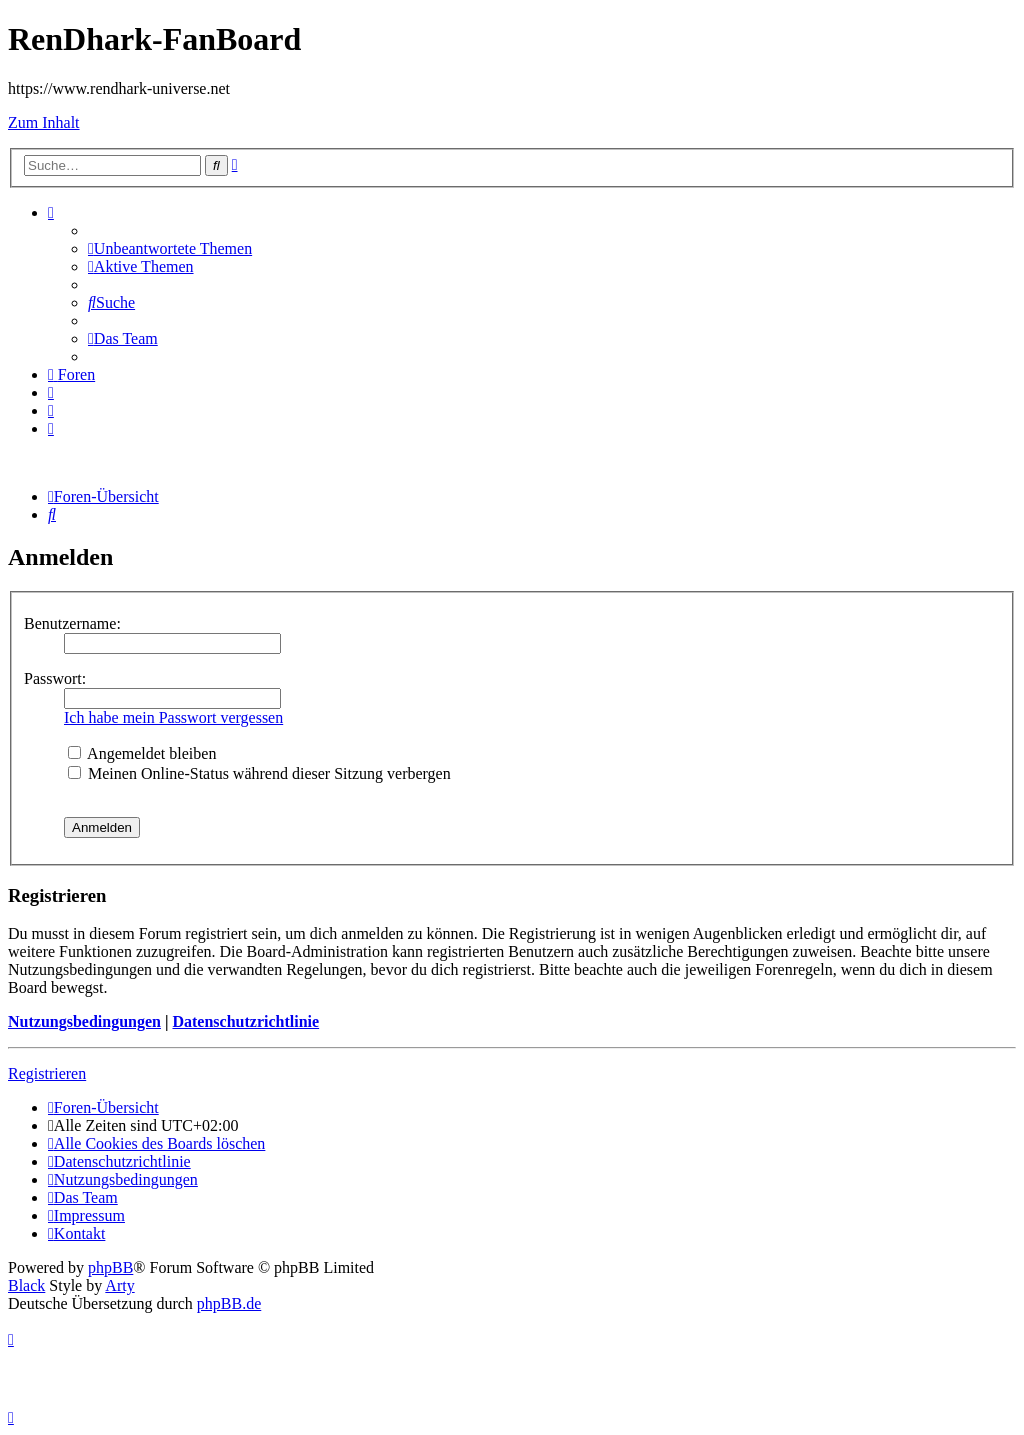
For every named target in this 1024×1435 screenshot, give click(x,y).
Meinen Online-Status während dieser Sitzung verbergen (259, 773)
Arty (119, 1285)
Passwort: (55, 678)
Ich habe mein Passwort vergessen (173, 717)
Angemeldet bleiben (142, 753)
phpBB (110, 1267)
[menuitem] (170, 248)
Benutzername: (72, 623)
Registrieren (47, 1073)
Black (26, 1285)
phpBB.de (229, 1303)
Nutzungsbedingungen (84, 1021)
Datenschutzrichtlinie (245, 1021)
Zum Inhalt (44, 122)
